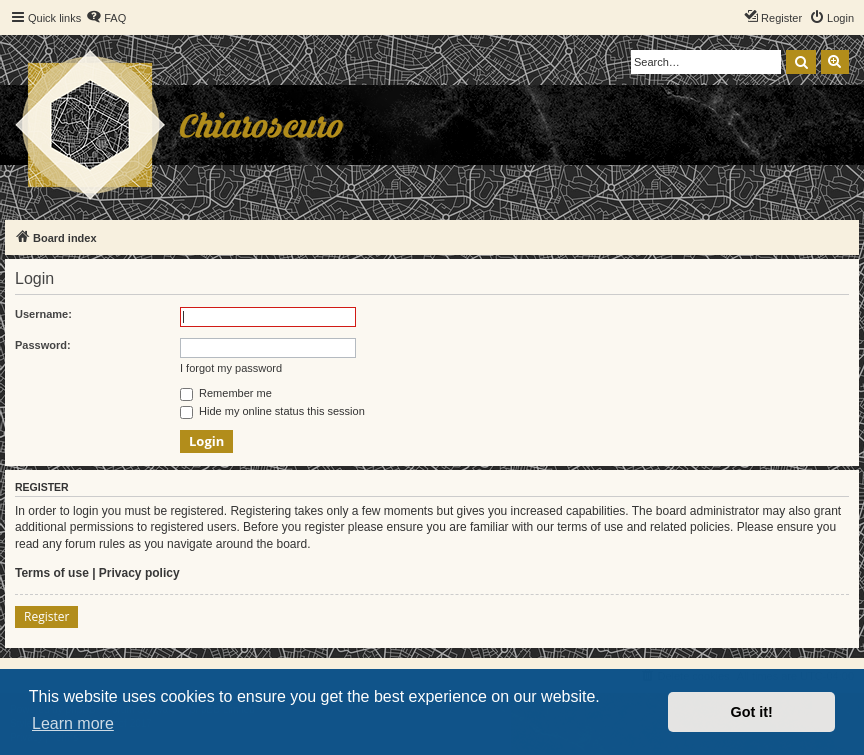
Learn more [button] (73, 723)
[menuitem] (106, 18)
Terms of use (52, 573)
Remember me (226, 393)
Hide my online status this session (272, 411)
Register (46, 616)
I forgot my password (231, 368)
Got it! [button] (752, 712)
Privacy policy (139, 573)
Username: (43, 314)
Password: (43, 345)
